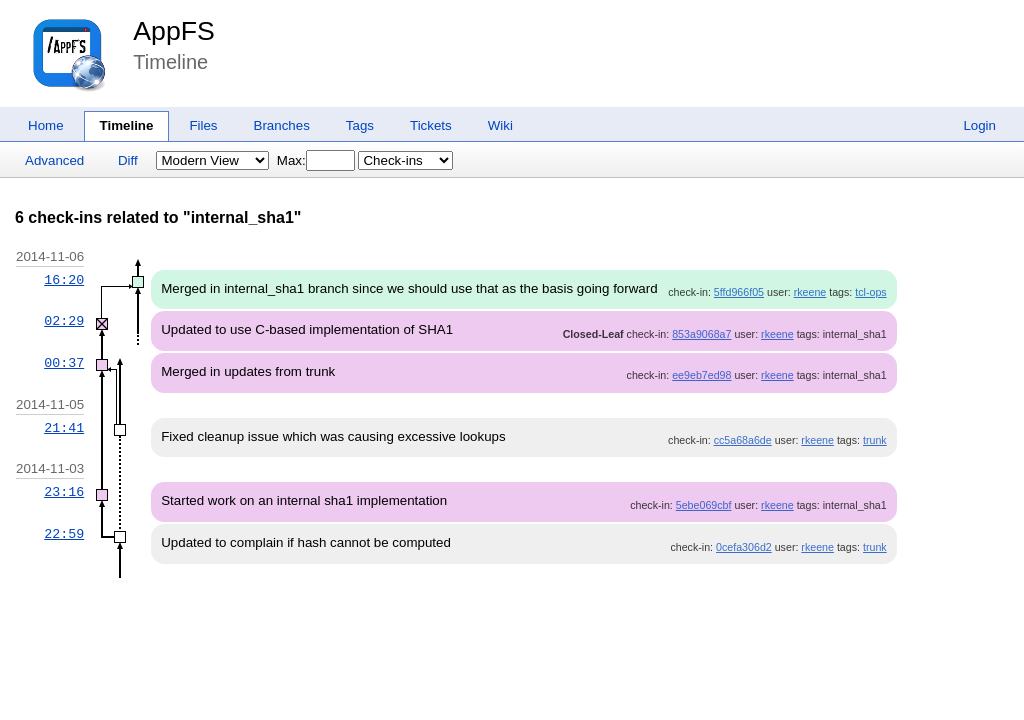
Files (203, 125)
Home (46, 125)
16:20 (64, 280)
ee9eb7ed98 (701, 375)
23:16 (64, 492)
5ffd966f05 (739, 292)
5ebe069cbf (704, 505)
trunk (875, 440)
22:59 (64, 534)
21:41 (64, 428)
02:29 (64, 321)
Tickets (431, 125)
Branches (282, 125)
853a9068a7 (701, 334)
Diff (128, 160)
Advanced (54, 160)
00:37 (64, 363)
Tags (360, 125)
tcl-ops (870, 292)
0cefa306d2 (744, 547)
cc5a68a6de (743, 440)
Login (979, 125)
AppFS (174, 31)
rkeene (810, 292)
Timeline (127, 125)
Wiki (500, 125)
